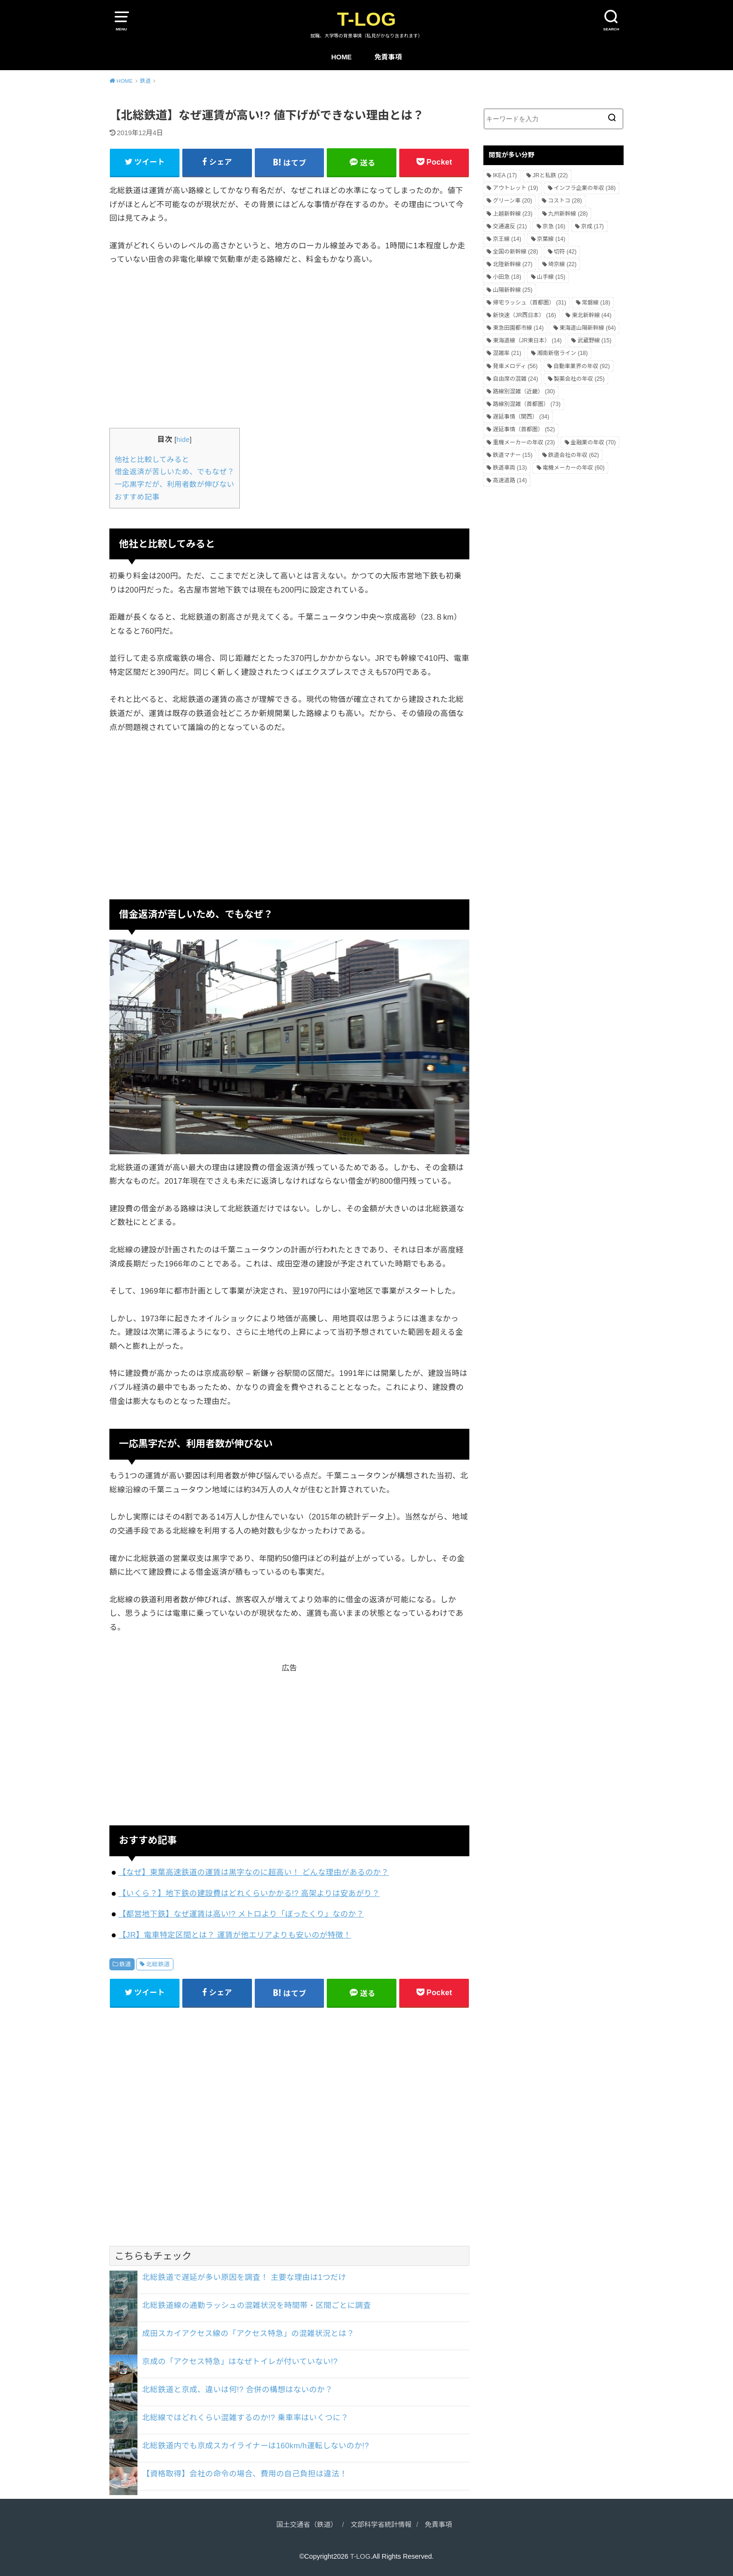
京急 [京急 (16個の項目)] (554, 226)
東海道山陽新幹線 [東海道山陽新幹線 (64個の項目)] (588, 328)
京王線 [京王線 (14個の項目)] (507, 239)
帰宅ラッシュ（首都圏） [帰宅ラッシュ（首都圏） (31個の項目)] (529, 302)
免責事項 (388, 57)
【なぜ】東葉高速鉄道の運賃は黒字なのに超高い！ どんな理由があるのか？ (253, 1872)
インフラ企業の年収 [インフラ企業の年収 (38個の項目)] (585, 188)
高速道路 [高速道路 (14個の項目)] (510, 480)
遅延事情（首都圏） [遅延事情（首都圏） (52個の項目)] (524, 429)
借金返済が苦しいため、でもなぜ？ (175, 472)
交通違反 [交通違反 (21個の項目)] (510, 226)
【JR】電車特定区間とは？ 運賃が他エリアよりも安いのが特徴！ (234, 1935)
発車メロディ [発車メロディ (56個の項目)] (515, 366)
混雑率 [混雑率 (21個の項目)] (507, 353)
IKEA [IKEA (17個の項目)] (505, 175)
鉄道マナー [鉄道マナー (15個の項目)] (512, 455)
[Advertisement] (289, 345)
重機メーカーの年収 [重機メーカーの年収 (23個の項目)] (524, 442)
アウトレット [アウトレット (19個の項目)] (515, 188)
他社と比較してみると (152, 459)
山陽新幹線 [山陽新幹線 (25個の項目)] (512, 290)
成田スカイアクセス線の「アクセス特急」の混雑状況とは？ (248, 2333)
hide (183, 439)
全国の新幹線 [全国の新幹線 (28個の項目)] (515, 251)
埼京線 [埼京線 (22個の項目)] (562, 264)
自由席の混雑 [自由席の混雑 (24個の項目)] (515, 379)
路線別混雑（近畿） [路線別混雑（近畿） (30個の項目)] (524, 391)
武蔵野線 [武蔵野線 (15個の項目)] (594, 340)
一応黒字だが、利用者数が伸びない (174, 484)
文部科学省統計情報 (381, 2524)
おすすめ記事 (137, 497)
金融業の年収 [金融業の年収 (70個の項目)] (593, 442)
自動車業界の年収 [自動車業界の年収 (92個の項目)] (581, 366)
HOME (341, 57)
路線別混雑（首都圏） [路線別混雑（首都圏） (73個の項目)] (527, 404)
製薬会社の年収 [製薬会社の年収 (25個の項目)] (579, 379)
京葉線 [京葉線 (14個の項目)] (551, 239)
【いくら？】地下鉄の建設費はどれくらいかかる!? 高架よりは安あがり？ (249, 1893)
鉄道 (125, 1964)
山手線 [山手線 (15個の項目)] (551, 277)
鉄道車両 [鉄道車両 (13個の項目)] (510, 467)
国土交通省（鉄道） (307, 2524)
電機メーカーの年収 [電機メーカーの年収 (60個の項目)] (574, 467)
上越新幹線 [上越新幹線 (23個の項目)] (512, 213)
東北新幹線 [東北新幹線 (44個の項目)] (591, 315)
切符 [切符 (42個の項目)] (565, 251)
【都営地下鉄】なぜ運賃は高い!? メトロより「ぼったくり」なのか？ (241, 1914)
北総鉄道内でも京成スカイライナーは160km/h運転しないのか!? (255, 2445)
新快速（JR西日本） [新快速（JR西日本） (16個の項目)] (524, 315)
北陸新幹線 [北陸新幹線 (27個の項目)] (512, 264)
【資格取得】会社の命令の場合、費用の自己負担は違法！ (244, 2473)
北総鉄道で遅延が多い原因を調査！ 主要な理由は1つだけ (244, 2277)
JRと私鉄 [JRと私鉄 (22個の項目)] (550, 175)
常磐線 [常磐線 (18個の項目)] (596, 302)
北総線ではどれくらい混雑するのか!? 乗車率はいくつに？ (245, 2417)
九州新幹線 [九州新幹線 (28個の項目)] (568, 213)
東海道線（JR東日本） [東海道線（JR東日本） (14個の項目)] (527, 340)
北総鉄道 (158, 1964)
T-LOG (366, 19)
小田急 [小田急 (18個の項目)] (507, 277)
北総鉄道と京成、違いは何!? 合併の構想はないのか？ (237, 2389)
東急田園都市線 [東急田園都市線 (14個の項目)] (518, 328)
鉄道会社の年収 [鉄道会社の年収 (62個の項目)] (573, 455)
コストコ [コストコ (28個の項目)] (565, 200)
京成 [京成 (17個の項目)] (592, 226)
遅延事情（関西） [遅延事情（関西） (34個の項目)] (521, 416)
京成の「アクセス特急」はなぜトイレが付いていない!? (240, 2361)
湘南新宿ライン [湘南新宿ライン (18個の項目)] (562, 353)
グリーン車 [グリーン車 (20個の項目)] (512, 200)
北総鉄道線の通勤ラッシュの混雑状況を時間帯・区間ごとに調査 (256, 2305)
